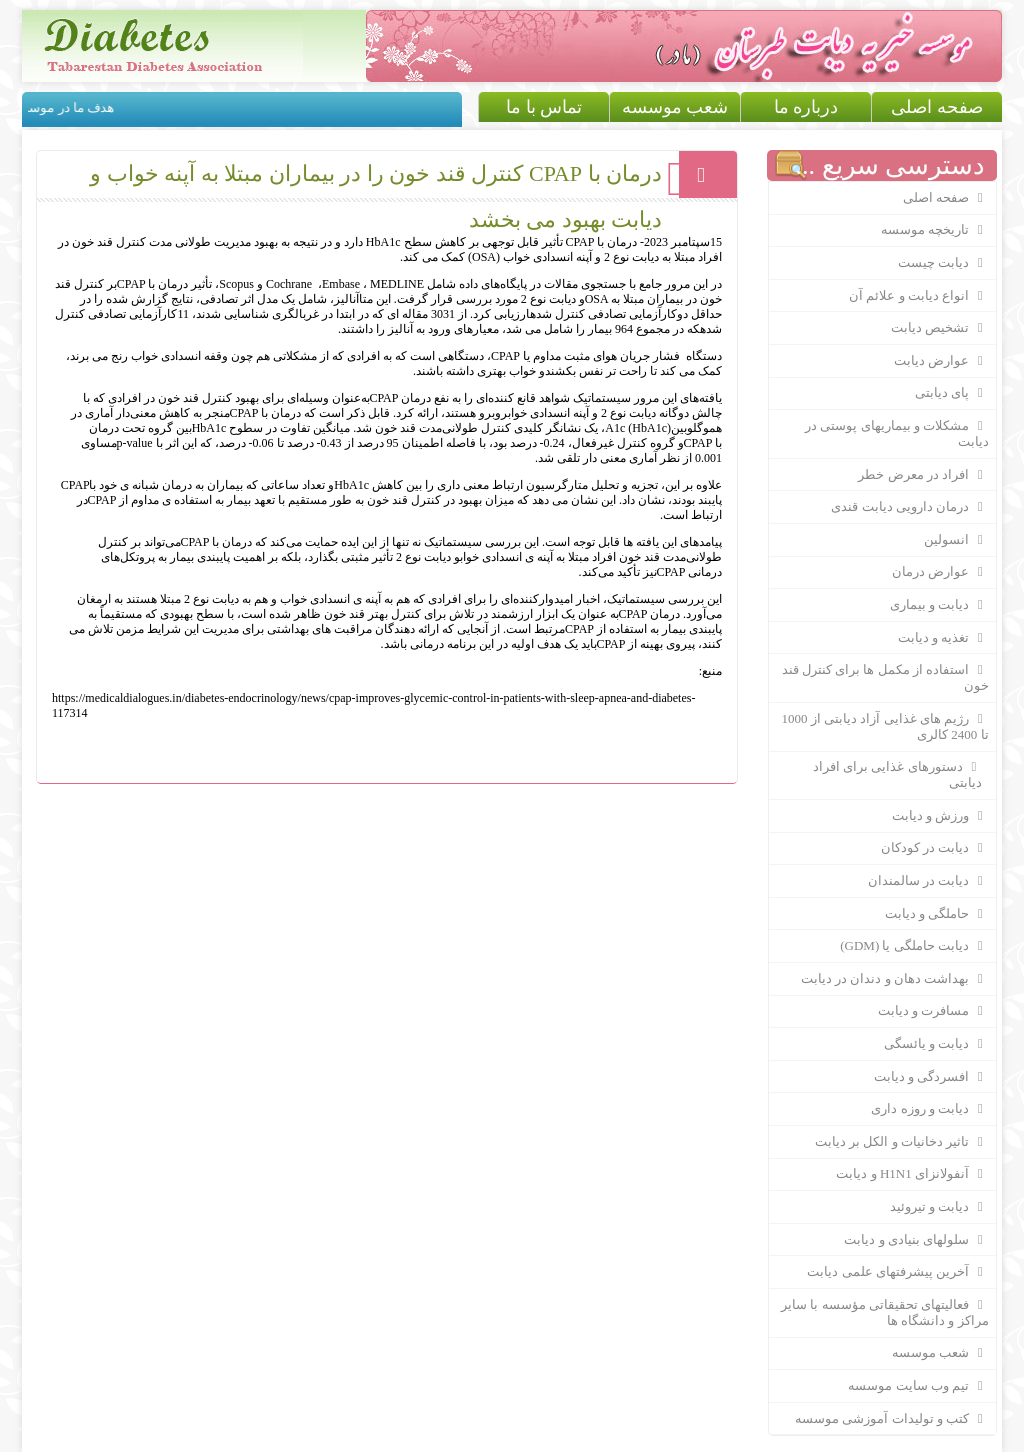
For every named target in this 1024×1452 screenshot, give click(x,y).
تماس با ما (544, 107)
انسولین (956, 540)
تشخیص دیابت (940, 328)
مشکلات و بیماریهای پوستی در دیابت (897, 433)
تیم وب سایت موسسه (918, 1386)
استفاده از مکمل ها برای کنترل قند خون (885, 677)
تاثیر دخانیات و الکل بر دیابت (902, 1142)
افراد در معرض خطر (923, 475)
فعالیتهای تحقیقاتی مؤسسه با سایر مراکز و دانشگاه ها (885, 1312)
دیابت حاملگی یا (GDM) (914, 946)
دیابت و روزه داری (929, 1109)
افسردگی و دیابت (931, 1077)
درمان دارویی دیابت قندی (909, 507)
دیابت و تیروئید (939, 1207)
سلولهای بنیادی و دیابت (916, 1240)
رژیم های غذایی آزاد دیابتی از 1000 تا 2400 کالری (885, 726)
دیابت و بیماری (939, 605)
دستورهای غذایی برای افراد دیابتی (887, 774)
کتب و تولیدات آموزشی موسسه (892, 1419)
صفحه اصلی (937, 107)
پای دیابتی (952, 393)
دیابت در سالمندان (928, 881)
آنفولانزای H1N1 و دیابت (912, 1174)
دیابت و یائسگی (936, 1044)
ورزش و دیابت (940, 816)
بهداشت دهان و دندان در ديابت (895, 979)
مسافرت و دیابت (933, 1011)
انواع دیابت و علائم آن (919, 296)
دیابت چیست (943, 263)
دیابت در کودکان (935, 848)
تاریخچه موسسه (935, 230)
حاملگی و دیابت (937, 914)
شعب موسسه (675, 107)
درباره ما (806, 107)
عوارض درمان (940, 572)
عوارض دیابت (941, 361)
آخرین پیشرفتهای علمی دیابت (897, 1272)
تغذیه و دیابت (943, 638)
